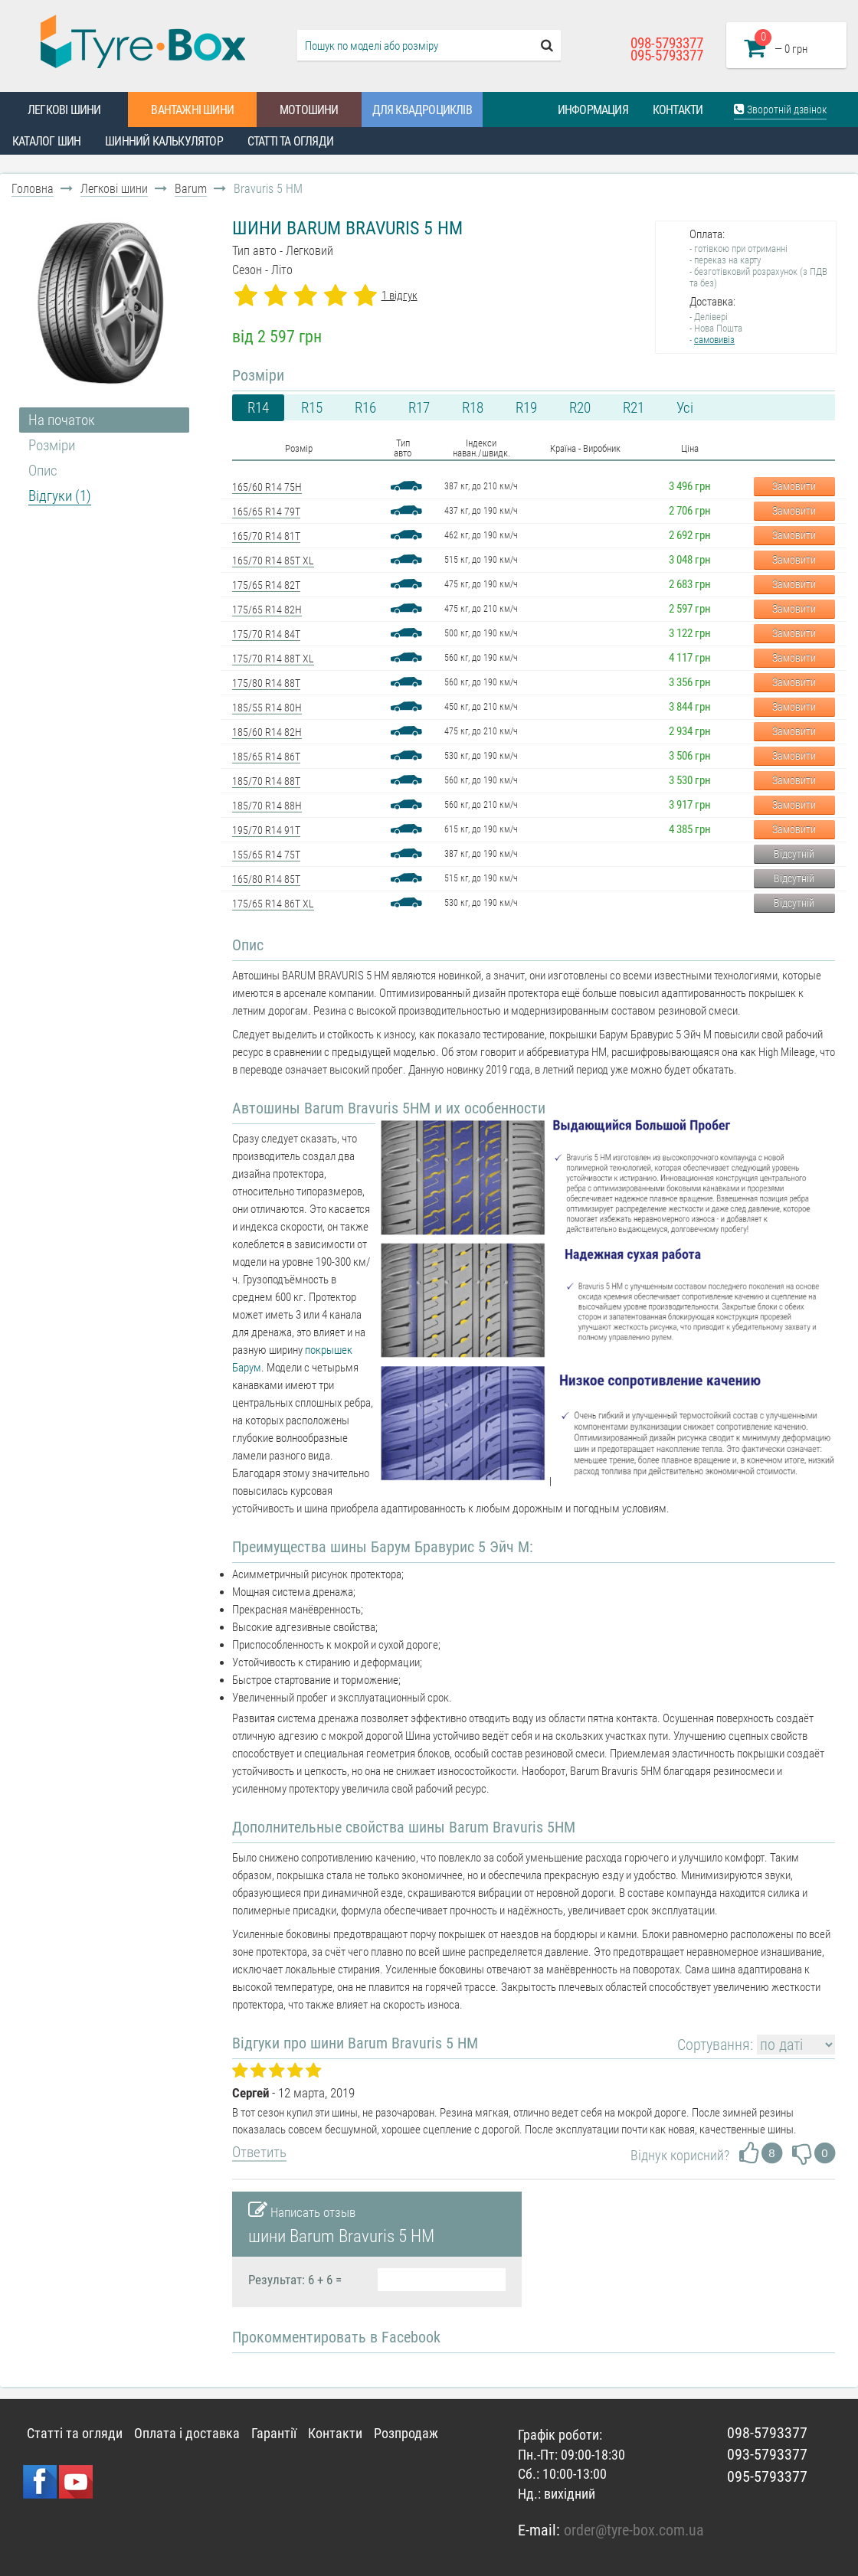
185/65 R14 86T (266, 756)
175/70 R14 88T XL (273, 658)
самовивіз (714, 339)
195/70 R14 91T (266, 830)
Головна (32, 188)
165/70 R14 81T (266, 536)
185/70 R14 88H (267, 805)
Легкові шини (64, 110)
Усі (684, 408)
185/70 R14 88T (266, 781)
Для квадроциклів (422, 110)
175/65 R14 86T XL (273, 903)
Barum (191, 188)
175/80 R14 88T (266, 683)
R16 (365, 408)
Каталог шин (46, 141)
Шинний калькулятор (164, 141)
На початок (61, 420)
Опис (42, 470)
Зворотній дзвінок (780, 109)
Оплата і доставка (187, 2433)
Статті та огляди (290, 141)
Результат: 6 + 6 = (295, 2279)
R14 (258, 408)
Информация (593, 110)
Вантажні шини (192, 110)
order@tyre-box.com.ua (634, 2530)
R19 (526, 408)
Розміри (51, 445)
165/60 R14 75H (267, 487)
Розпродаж (406, 2433)
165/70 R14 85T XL (273, 560)
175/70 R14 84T (266, 634)
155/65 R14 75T (266, 854)
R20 (580, 408)
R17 (419, 408)
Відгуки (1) (59, 496)
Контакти (678, 110)
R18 (472, 408)
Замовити (794, 486)
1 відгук (400, 295)
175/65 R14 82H (267, 609)
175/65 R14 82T (266, 585)
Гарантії (273, 2433)
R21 (633, 408)
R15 (312, 408)
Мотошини (309, 110)
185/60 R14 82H (267, 732)
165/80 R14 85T (266, 879)
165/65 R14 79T (266, 511)
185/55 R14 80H (267, 707)
